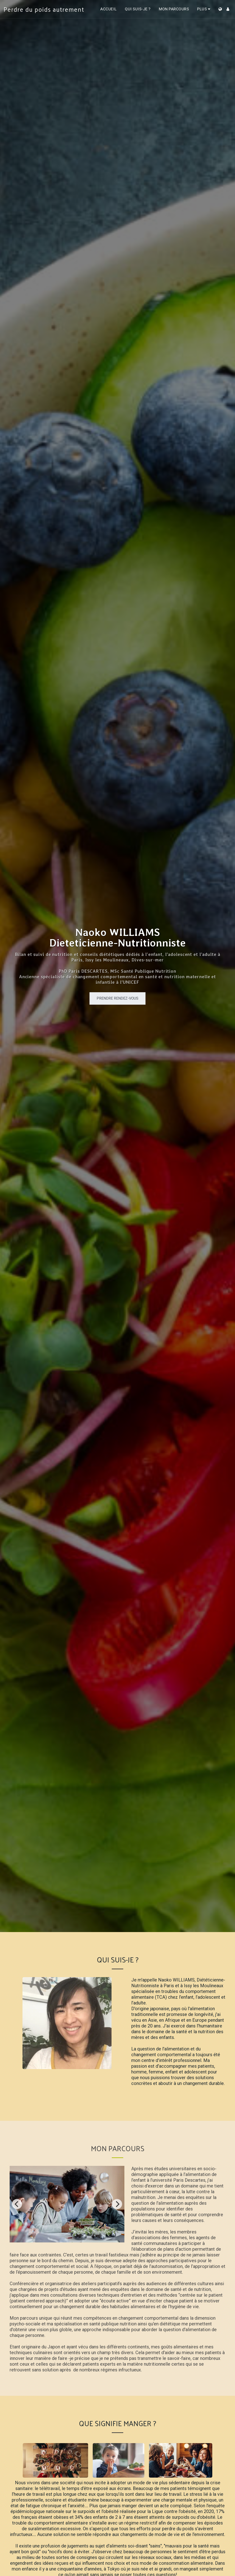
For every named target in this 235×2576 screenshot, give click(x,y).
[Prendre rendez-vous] (117, 998)
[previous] (17, 2225)
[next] (117, 2225)
